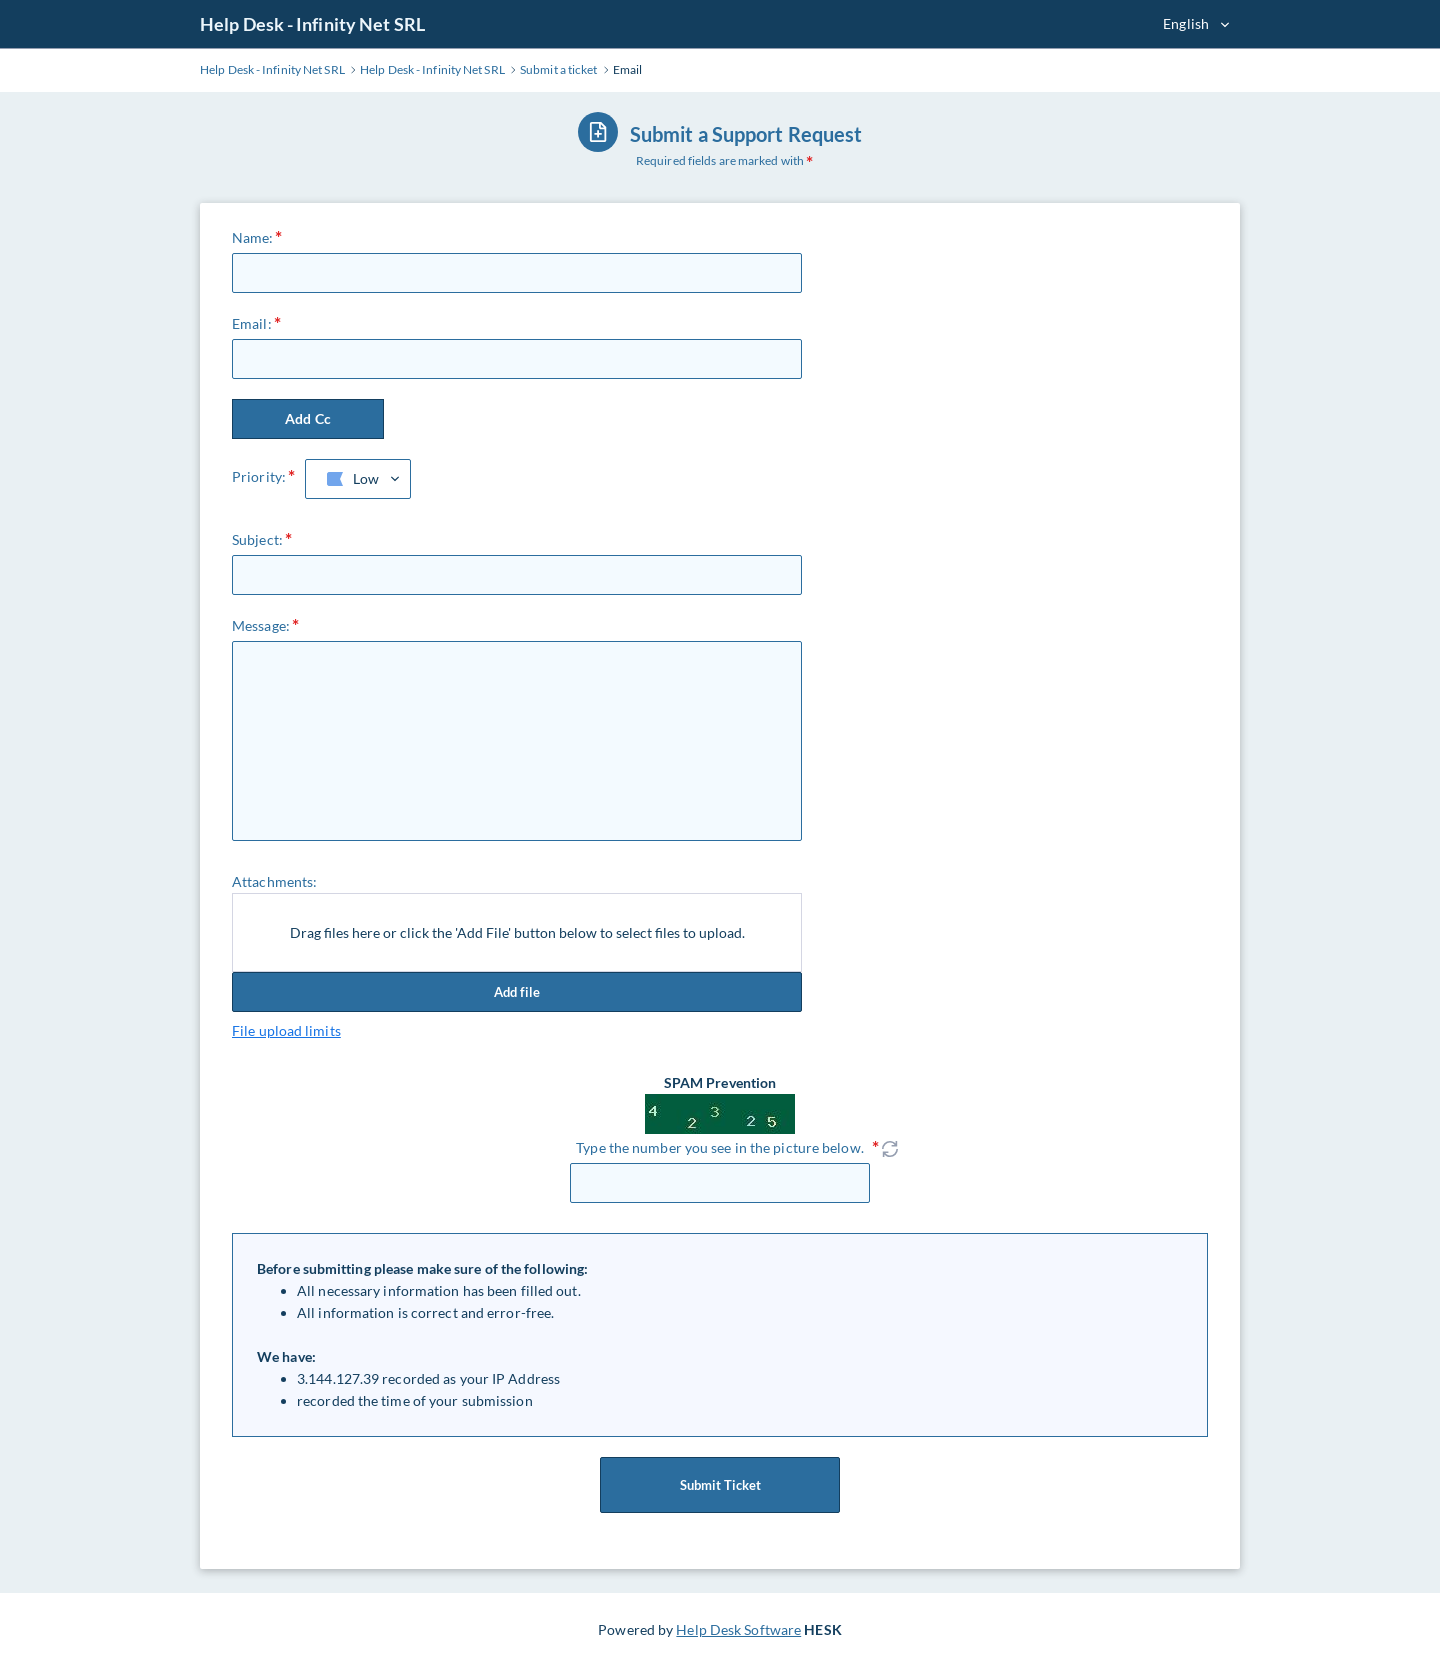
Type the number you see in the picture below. (720, 1147)
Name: (253, 237)
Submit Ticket (720, 1485)
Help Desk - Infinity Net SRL (312, 24)
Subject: (257, 539)
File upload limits (286, 1030)
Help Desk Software (738, 1629)
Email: (252, 323)
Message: (261, 625)
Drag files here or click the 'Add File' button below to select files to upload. (517, 932)
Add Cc (308, 418)
